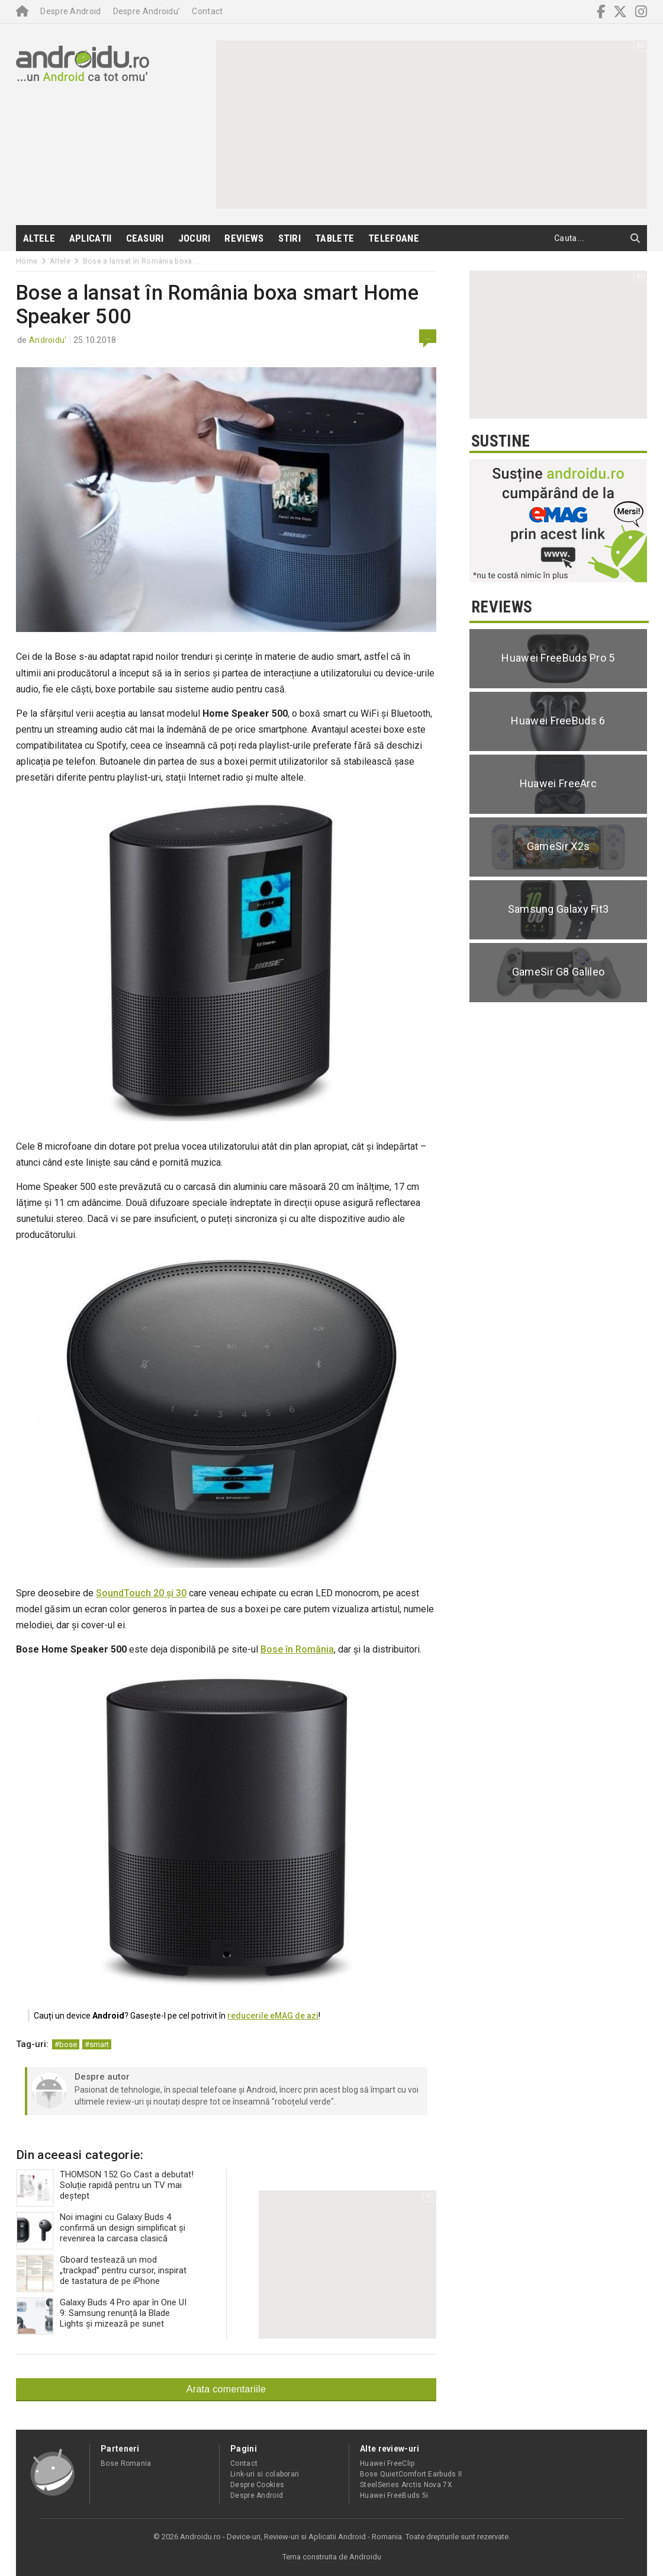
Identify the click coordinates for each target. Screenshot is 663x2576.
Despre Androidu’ (147, 11)
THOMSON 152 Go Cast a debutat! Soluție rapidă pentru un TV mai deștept (105, 2188)
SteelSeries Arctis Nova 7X (406, 2485)
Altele (39, 238)
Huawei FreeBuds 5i (394, 2495)
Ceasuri (145, 238)
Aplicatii (90, 238)
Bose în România (297, 1649)
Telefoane (393, 238)
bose (68, 2044)
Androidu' (48, 340)
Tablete (334, 238)
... (427, 336)
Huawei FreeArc (558, 783)
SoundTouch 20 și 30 (141, 1593)
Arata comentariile (226, 2389)
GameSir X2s (558, 846)
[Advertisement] (351, 123)
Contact (207, 11)
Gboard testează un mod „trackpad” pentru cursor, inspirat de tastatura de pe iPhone (101, 2273)
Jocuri (194, 238)
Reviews (243, 238)
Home (26, 260)
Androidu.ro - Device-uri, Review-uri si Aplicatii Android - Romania (291, 2536)
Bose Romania (126, 2463)
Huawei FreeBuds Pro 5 (557, 658)
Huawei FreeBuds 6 (558, 720)
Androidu (365, 2556)
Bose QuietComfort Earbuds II (411, 2474)
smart (99, 2044)
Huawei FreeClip (387, 2463)
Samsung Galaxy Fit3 (558, 909)
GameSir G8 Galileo (558, 971)
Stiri (289, 238)
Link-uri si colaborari (265, 2474)
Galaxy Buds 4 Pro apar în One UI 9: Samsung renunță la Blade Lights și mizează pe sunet (101, 2316)
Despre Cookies (257, 2485)
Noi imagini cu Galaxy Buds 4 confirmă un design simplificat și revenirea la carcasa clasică (100, 2231)
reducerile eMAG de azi (272, 2015)
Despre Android (70, 11)
